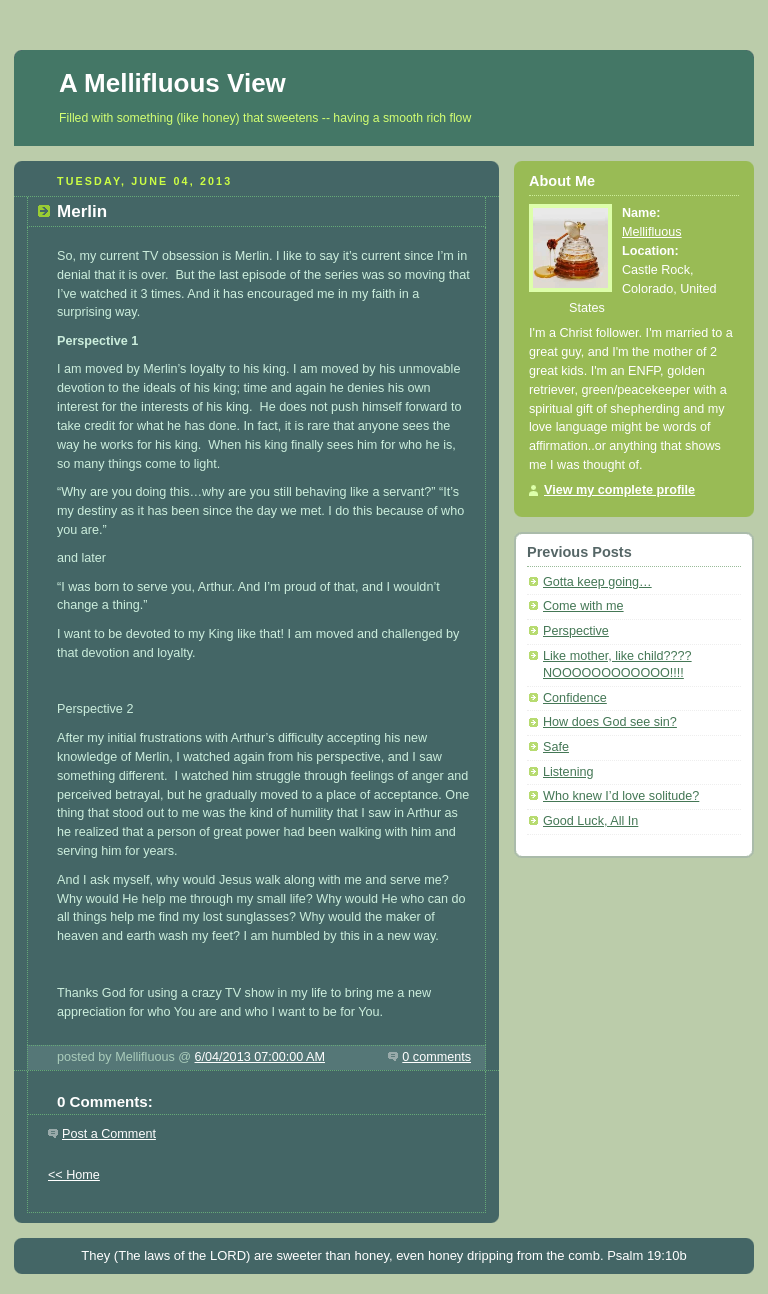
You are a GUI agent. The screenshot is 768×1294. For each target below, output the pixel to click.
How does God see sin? (610, 722)
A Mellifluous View (172, 83)
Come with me (583, 606)
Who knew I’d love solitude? (621, 796)
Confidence (575, 698)
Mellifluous (652, 232)
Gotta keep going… (597, 582)
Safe (556, 747)
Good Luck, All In (590, 821)
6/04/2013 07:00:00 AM (260, 1057)
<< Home (74, 1175)
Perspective (576, 631)
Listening (568, 772)
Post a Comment (109, 1134)
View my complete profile (619, 490)
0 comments (436, 1057)
